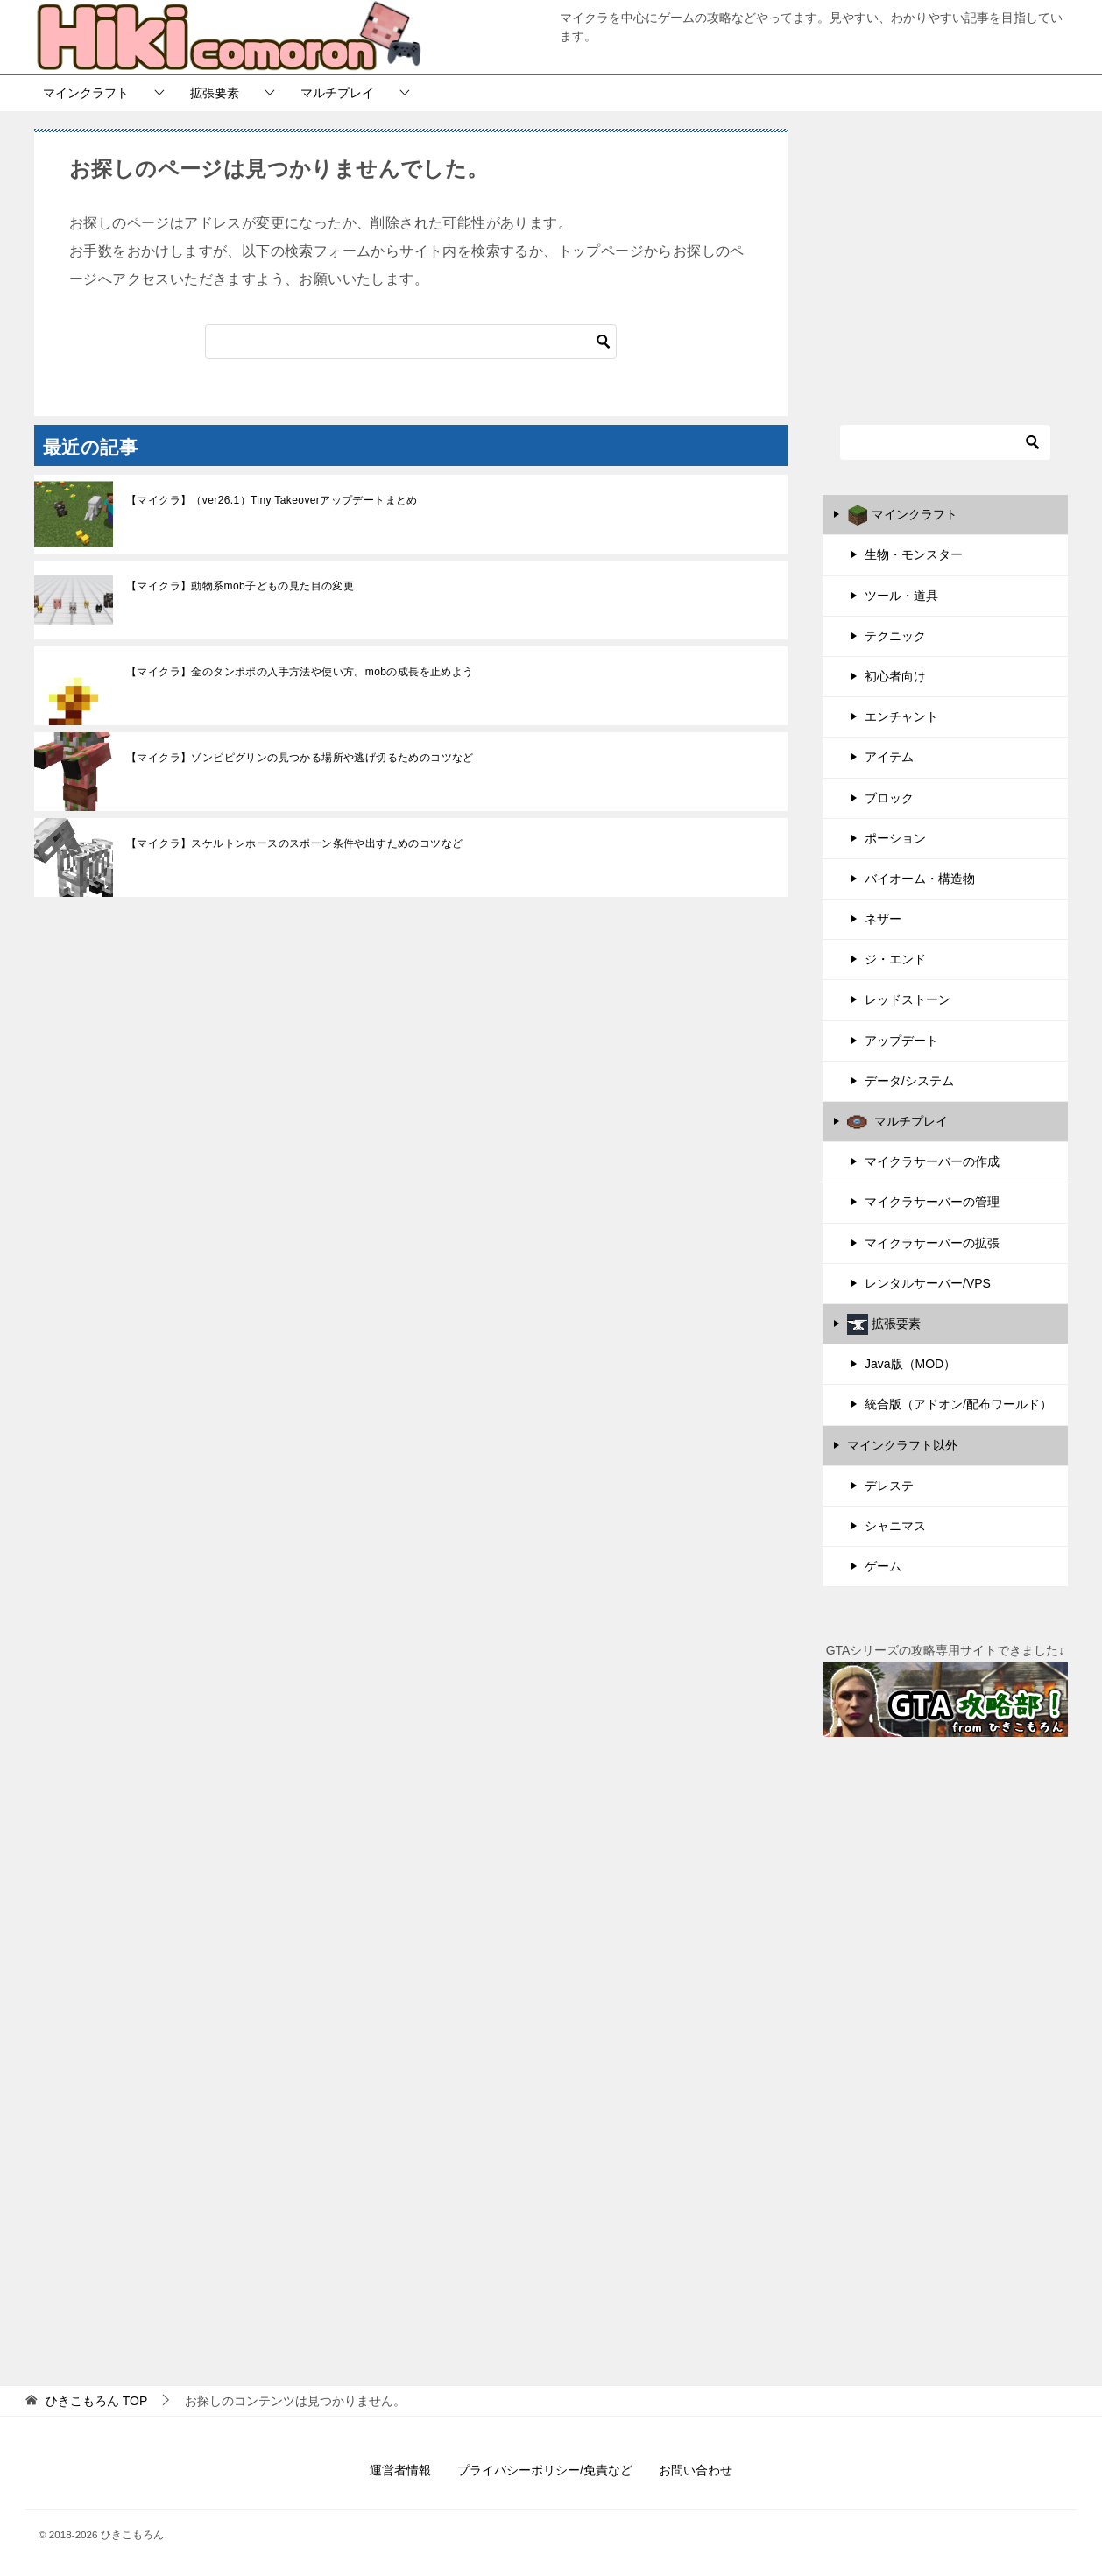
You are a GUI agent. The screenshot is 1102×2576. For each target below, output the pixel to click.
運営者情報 (400, 2470)
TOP (96, 2401)
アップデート (901, 1041)
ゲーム (883, 1566)
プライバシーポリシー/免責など (544, 2470)
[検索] (411, 341)
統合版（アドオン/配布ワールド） (958, 1404)
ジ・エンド (895, 959)
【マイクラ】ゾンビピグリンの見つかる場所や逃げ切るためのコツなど (300, 758)
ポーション (895, 838)
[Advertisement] (945, 255)
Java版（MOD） (910, 1364)
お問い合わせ (695, 2470)
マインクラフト (86, 93)
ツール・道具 (901, 596)
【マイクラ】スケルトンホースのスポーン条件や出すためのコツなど (294, 843)
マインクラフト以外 (902, 1445)
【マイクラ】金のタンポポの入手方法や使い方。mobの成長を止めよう (300, 672)
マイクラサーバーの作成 (932, 1161)
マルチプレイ (337, 93)
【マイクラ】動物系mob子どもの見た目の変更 (240, 586)
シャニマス (895, 1526)
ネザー (883, 919)
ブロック (889, 798)
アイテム (889, 757)
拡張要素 (214, 93)
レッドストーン (907, 999)
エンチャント (901, 716)
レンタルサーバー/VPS (928, 1283)
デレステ (889, 1486)
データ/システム (909, 1081)
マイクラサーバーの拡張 (932, 1243)
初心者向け (895, 676)
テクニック (895, 636)
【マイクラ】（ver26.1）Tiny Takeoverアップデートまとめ (272, 500)
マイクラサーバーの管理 (932, 1202)
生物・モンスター (914, 554)
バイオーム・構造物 (920, 879)
